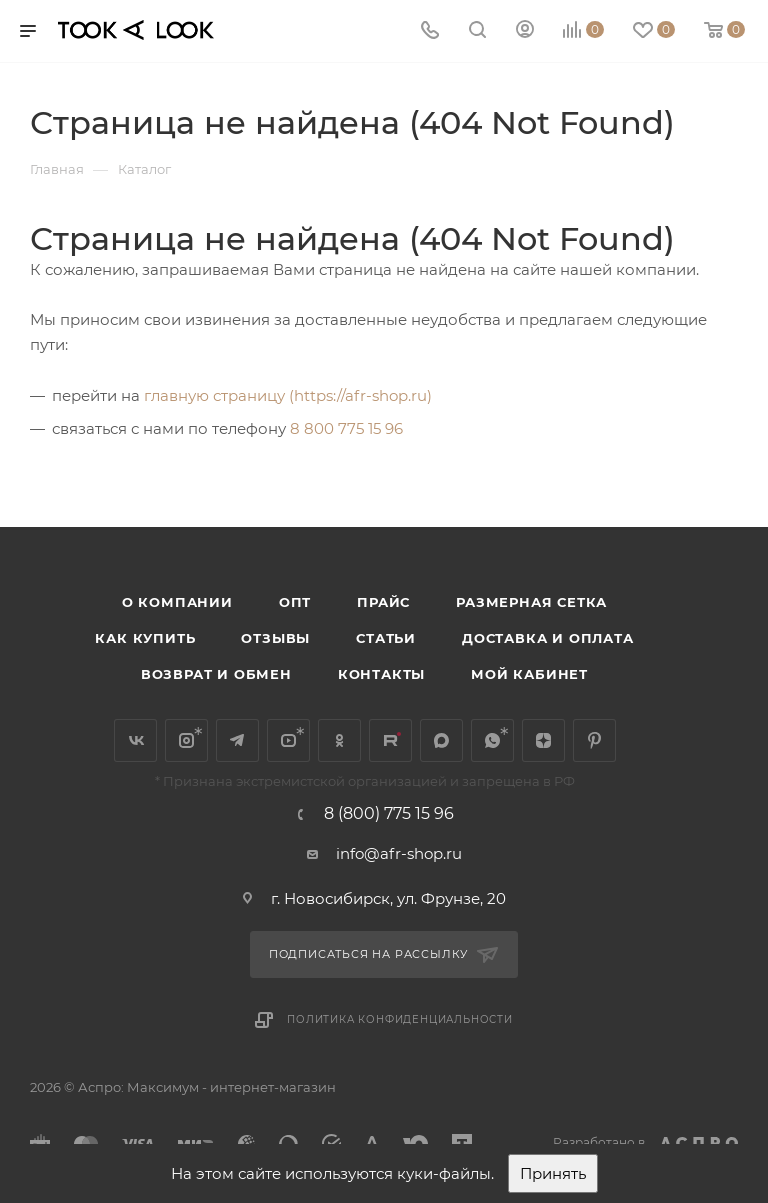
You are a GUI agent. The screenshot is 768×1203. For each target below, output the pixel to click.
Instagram (186, 740)
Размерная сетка (531, 602)
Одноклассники (339, 740)
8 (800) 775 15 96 (389, 814)
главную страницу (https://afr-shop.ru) (288, 395)
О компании (177, 602)
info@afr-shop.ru (399, 853)
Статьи (386, 638)
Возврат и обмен (216, 674)
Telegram (237, 740)
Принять (553, 1173)
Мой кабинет (529, 674)
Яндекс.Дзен (543, 740)
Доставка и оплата (548, 638)
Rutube (390, 740)
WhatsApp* (492, 740)
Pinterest (594, 740)
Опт (295, 602)
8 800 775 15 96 (346, 428)
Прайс (383, 602)
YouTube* (288, 740)
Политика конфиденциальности (400, 1019)
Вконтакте (135, 740)
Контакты (381, 674)
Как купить (145, 638)
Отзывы (275, 638)
